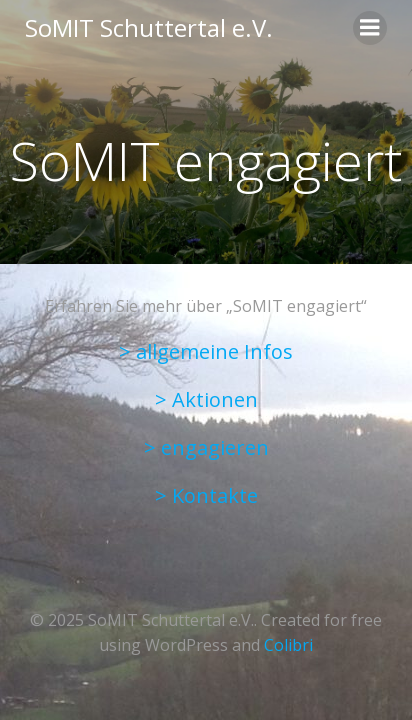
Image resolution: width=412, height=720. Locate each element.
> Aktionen (206, 399)
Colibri (288, 645)
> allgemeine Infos (206, 351)
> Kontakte (206, 495)
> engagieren (206, 447)
